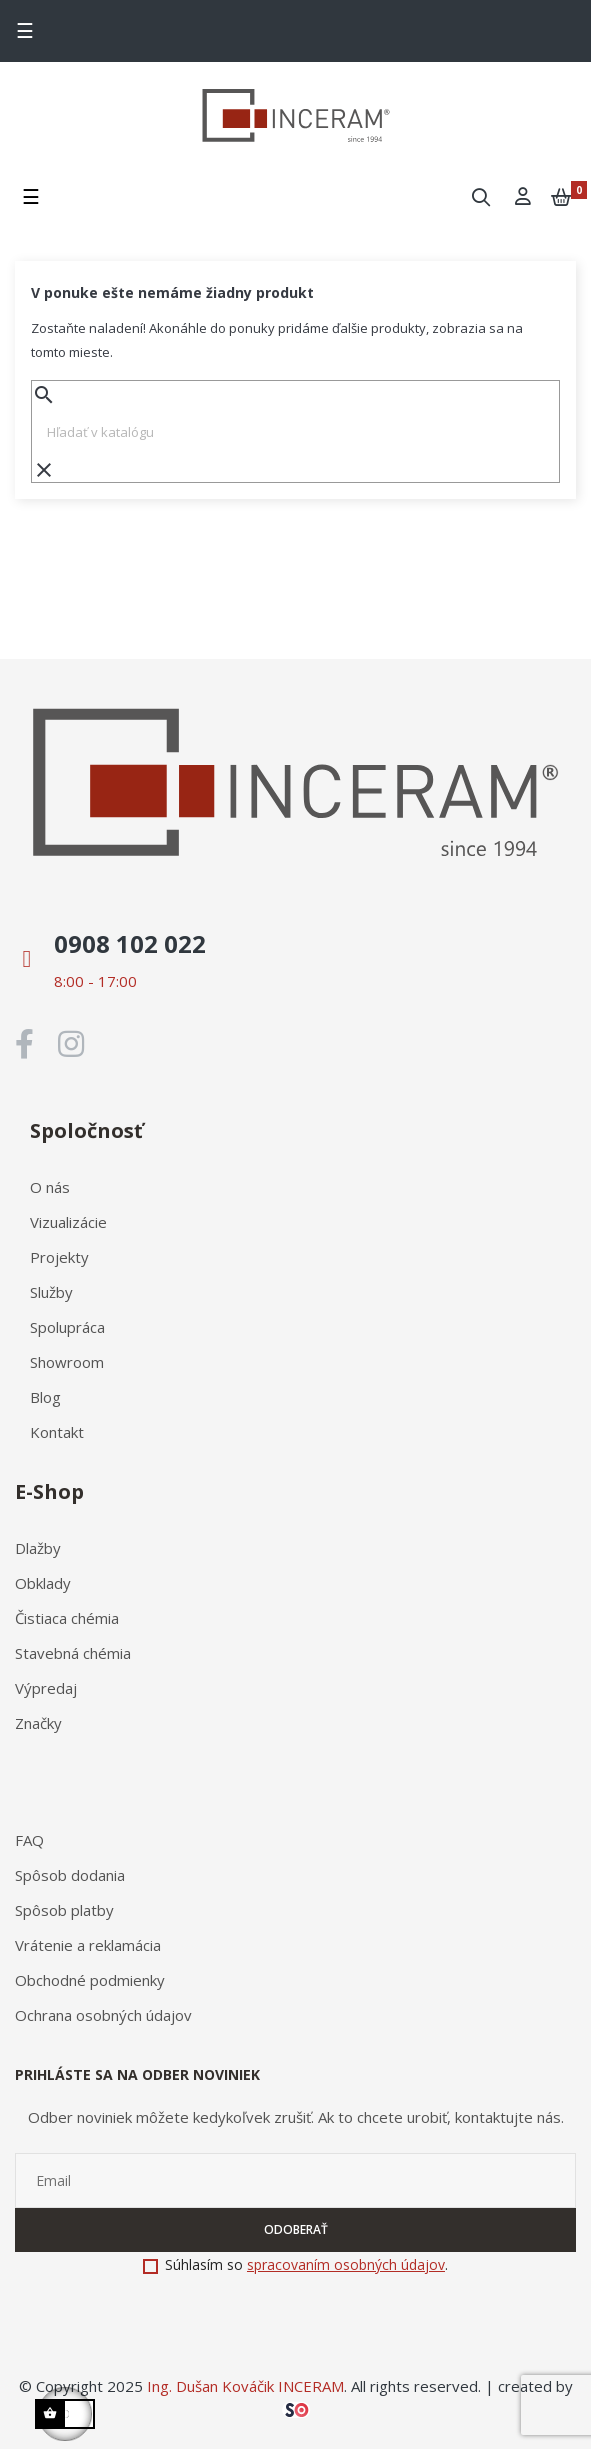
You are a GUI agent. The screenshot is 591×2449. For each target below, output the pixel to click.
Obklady (43, 1583)
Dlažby (38, 1548)
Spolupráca (67, 1327)
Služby (51, 1292)
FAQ (29, 1840)
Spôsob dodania (70, 1875)
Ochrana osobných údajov (103, 2015)
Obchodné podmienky (90, 1980)
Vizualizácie (68, 1222)
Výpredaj (46, 1688)
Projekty (59, 1257)
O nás (50, 1187)
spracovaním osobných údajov (346, 2264)
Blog (45, 1397)
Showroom (67, 1362)
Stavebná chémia (73, 1653)
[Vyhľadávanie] (295, 432)
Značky (38, 1723)
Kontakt (57, 1432)
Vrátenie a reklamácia (88, 1945)
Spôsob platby (64, 1910)
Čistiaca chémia (67, 1618)
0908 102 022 (130, 943)
